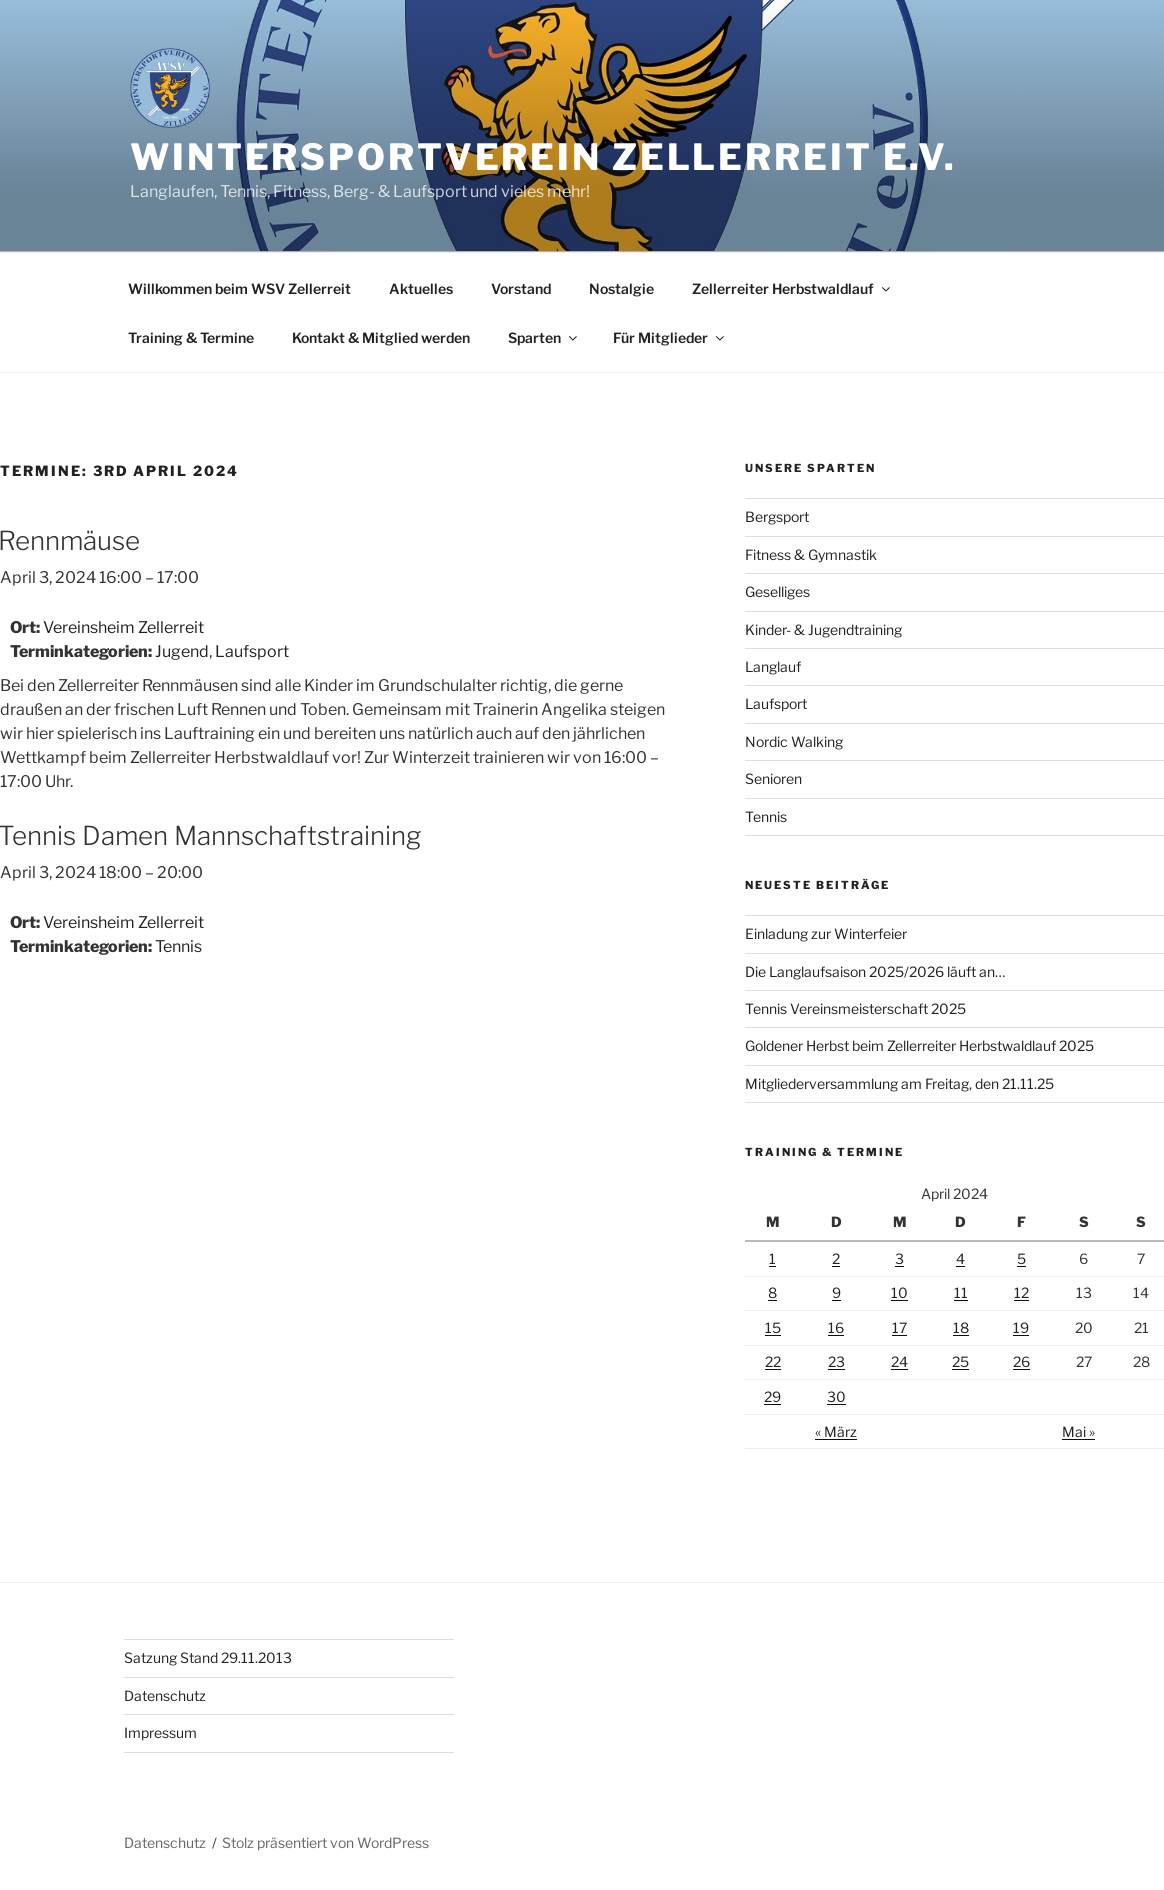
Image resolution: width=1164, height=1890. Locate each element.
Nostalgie (621, 288)
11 (961, 1292)
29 (772, 1396)
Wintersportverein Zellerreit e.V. (543, 157)
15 (773, 1327)
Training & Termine (191, 337)
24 (899, 1361)
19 (1021, 1327)
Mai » (1078, 1431)
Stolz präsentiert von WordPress (325, 1842)
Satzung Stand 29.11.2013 (208, 1657)
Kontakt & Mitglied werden (381, 337)
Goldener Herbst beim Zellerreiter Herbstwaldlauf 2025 (919, 1045)
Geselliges (777, 591)
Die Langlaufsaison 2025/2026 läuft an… (875, 971)
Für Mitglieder (670, 337)
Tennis (178, 946)
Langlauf (773, 666)
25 (960, 1361)
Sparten (544, 337)
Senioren (773, 778)
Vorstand (521, 288)
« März (836, 1431)
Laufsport (252, 651)
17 (899, 1327)
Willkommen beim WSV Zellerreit (239, 288)
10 (899, 1292)
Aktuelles (421, 288)
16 (836, 1327)
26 (1021, 1361)
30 (836, 1396)
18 (961, 1327)
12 (1021, 1292)
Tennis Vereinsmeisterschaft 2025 (855, 1008)
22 (773, 1361)
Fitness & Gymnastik (811, 554)
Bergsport (777, 516)
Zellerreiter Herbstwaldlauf (792, 288)
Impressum (160, 1732)
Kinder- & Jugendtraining (823, 629)
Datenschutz (165, 1695)
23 (836, 1361)
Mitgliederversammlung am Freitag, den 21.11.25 (899, 1083)
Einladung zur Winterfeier (826, 933)
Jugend (182, 651)
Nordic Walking (794, 741)
